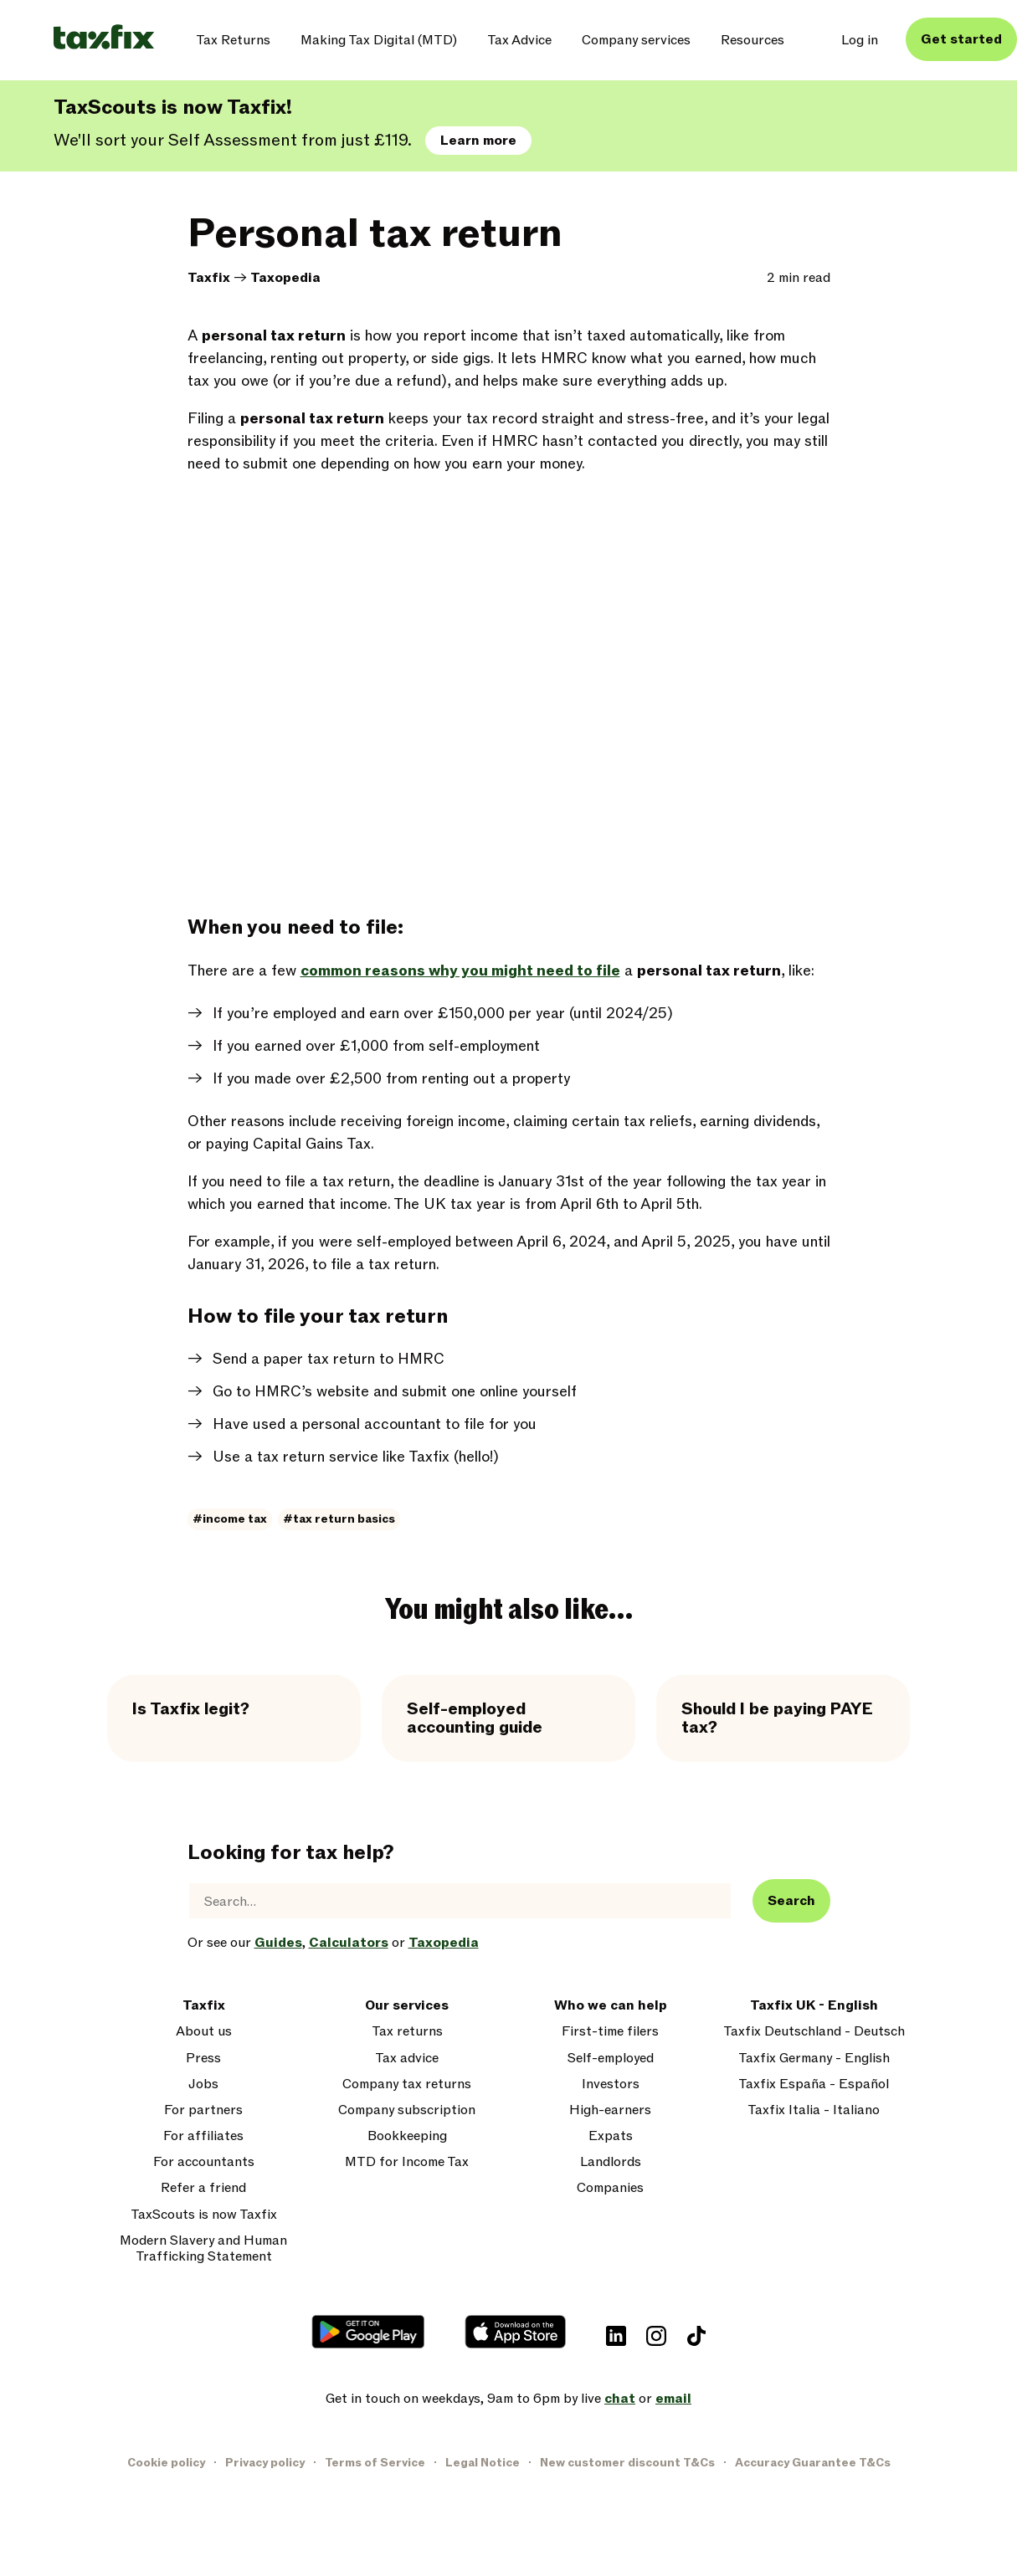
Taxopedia (285, 278)
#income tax (230, 1519)
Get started (961, 39)
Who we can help (610, 2006)
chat (619, 2398)
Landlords (610, 2162)
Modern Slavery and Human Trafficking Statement (203, 2249)
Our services (407, 2006)
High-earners (610, 2110)
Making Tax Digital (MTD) (378, 40)
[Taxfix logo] (104, 38)
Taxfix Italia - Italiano (813, 2110)
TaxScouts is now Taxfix (204, 2215)
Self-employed (611, 2058)
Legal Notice (482, 2463)
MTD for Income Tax (407, 2162)
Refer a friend (203, 2188)
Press (203, 2058)
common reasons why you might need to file (460, 971)
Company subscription (406, 2110)
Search (791, 1901)
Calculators (348, 1942)
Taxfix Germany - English (814, 2058)
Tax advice (407, 2058)
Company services (636, 40)
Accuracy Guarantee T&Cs (813, 2463)
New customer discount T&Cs (627, 2463)
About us (204, 2032)
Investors (610, 2084)
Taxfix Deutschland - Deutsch (814, 2032)
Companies (610, 2188)
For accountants (203, 2162)
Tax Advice (519, 40)
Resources (752, 40)
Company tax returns (406, 2084)
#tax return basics (339, 1519)
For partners (203, 2110)
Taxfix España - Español (813, 2084)
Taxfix (208, 278)
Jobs (203, 2084)
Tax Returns (233, 40)
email (673, 2398)
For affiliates (203, 2136)
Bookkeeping (407, 2136)
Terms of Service (375, 2463)
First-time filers (610, 2032)
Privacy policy (265, 2463)
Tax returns (407, 2032)
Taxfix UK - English (814, 2006)
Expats (610, 2136)
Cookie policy (166, 2463)
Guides (278, 1942)
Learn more (478, 140)
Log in (859, 40)
